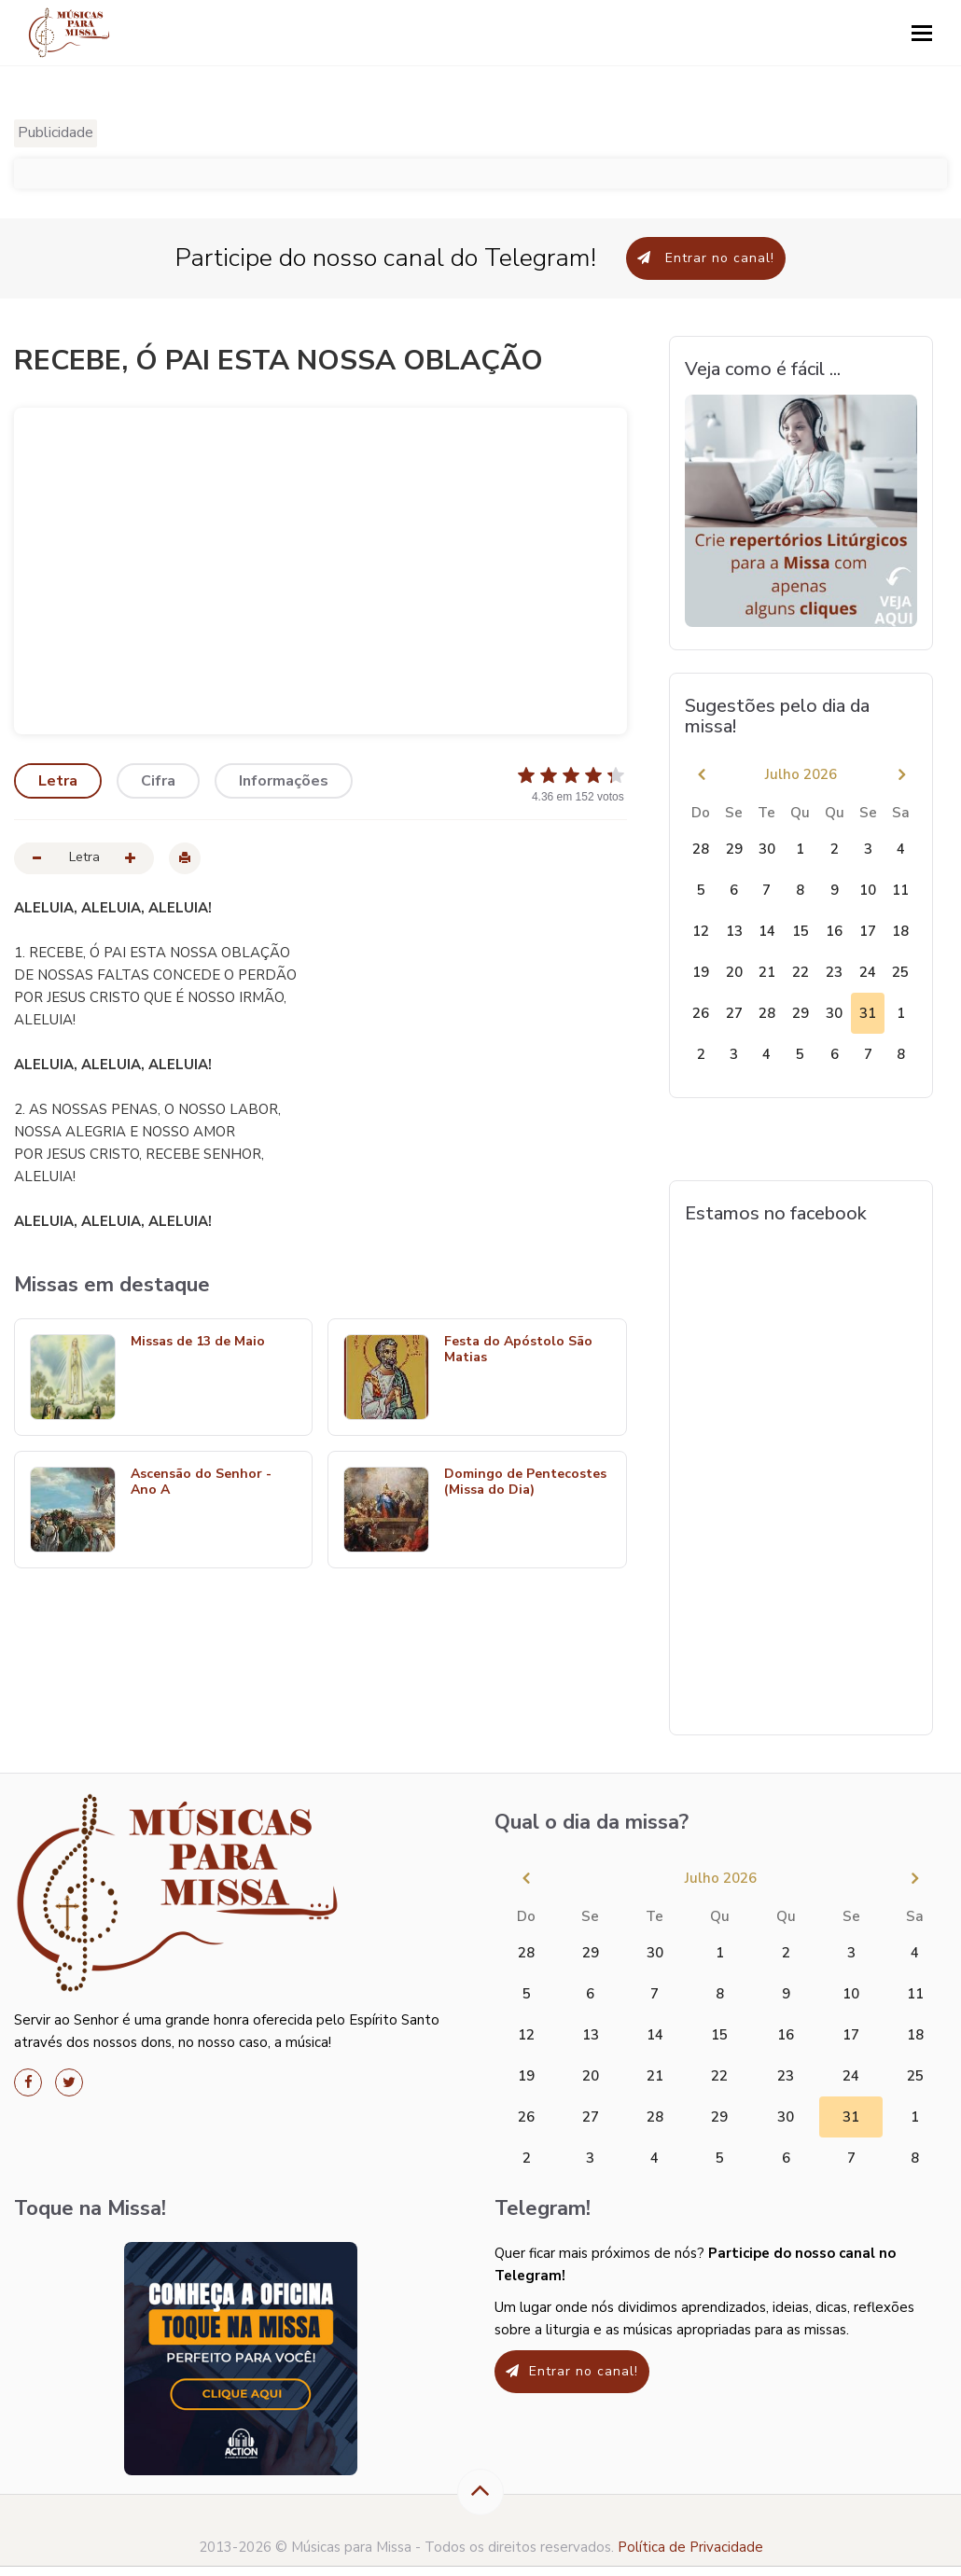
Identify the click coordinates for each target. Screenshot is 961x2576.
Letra (57, 781)
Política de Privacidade (690, 2547)
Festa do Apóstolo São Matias (518, 1350)
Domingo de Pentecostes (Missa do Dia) (525, 1482)
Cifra (158, 781)
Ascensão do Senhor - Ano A (201, 1482)
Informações (283, 781)
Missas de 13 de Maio (198, 1342)
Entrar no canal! (705, 258)
